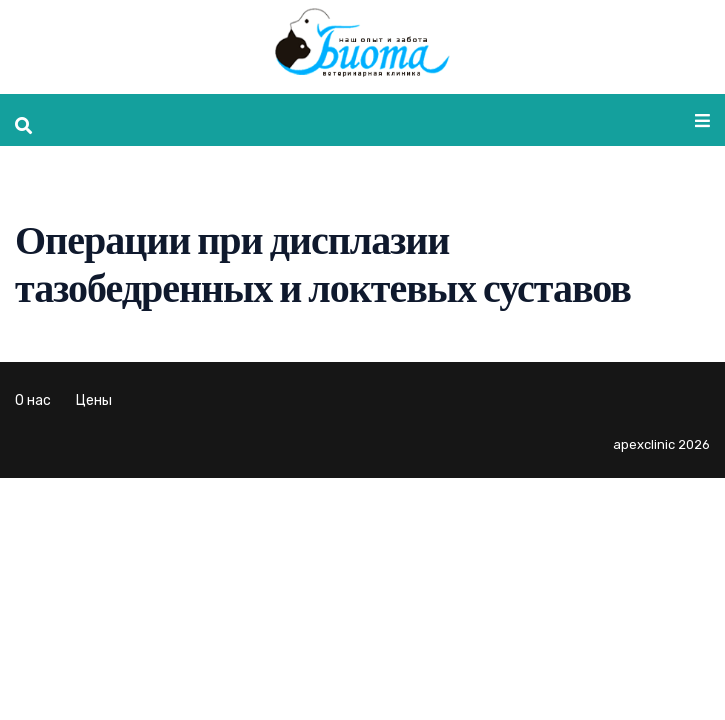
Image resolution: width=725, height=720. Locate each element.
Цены (94, 400)
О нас (33, 400)
